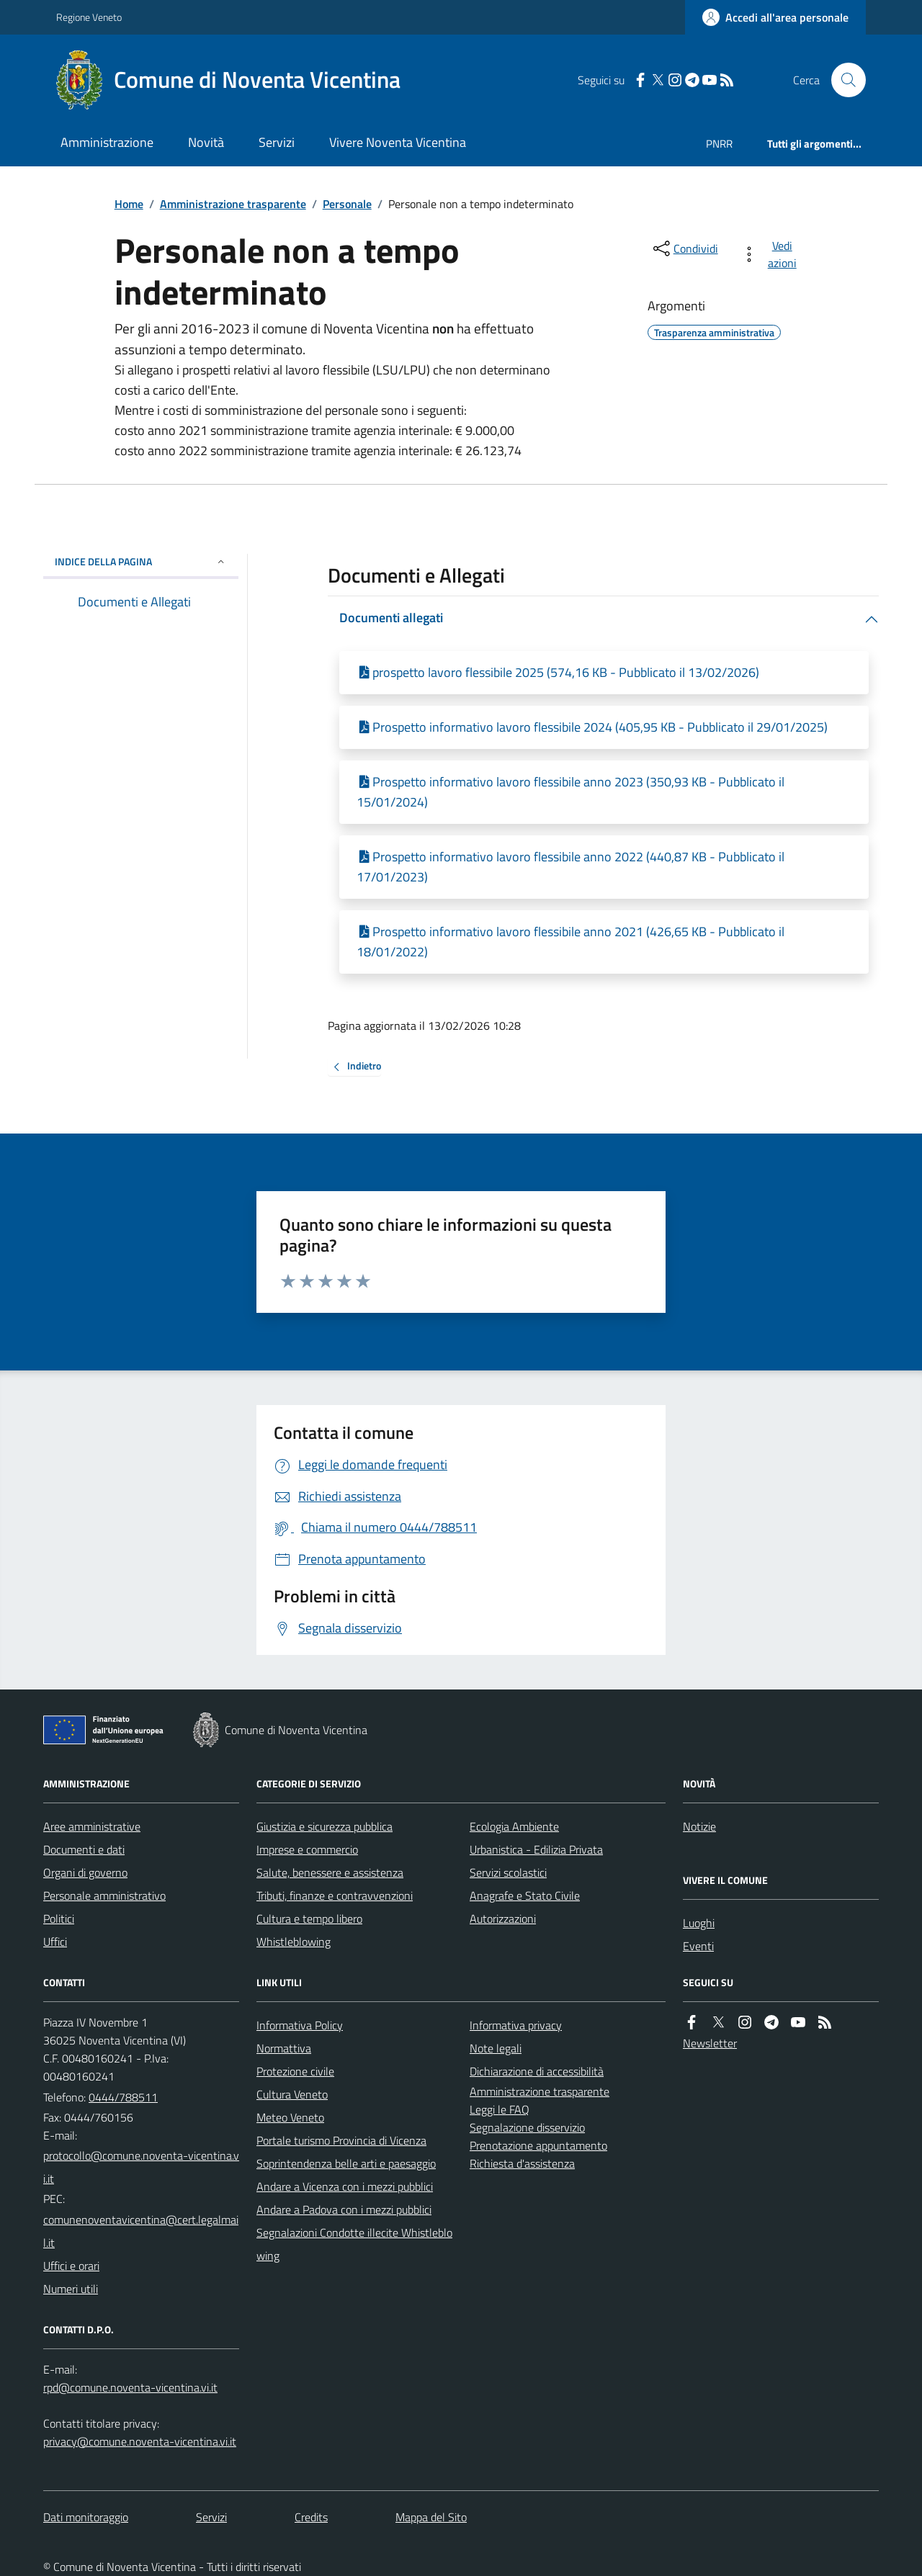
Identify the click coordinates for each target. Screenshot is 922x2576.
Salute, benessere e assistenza (329, 1872)
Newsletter (710, 2043)
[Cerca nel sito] (843, 80)
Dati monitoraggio (85, 2517)
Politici (58, 1918)
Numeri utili (70, 2288)
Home (129, 203)
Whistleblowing (293, 1941)
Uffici (55, 1941)
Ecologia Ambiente (514, 1826)
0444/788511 (123, 2097)
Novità (206, 142)
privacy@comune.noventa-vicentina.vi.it (139, 2441)
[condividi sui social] (684, 248)
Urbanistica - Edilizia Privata (536, 1849)
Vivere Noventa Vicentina (397, 142)
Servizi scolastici (508, 1872)
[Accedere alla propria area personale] (775, 17)
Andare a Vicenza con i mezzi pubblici (344, 2186)
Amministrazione (107, 142)
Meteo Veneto (290, 2117)
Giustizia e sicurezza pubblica (324, 1826)
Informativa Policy (299, 2025)
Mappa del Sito (431, 2517)
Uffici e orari (71, 2265)
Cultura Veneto (292, 2094)
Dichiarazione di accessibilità (537, 2071)
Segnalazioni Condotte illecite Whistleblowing (354, 2244)
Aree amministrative (91, 1826)
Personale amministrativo (104, 1895)
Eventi (698, 1946)
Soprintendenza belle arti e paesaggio (346, 2163)
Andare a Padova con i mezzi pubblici (343, 2209)
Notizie (699, 1826)
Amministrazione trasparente (233, 203)
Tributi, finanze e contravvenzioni (334, 1895)
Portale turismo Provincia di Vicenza (341, 2140)
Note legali (496, 2048)
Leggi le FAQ (499, 2109)
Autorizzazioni (503, 1918)
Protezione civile (295, 2071)
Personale (347, 203)
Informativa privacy (516, 2025)
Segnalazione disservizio (527, 2127)
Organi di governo (85, 1872)
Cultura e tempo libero (309, 1918)
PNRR (719, 143)
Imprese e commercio (307, 1849)
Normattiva (283, 2048)
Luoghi (699, 1922)
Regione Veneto (89, 16)
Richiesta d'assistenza (522, 2163)
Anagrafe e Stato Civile (525, 1895)
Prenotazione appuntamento (538, 2145)
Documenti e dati (84, 1849)
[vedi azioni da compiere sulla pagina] (771, 254)
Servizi (277, 142)
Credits (311, 2517)
